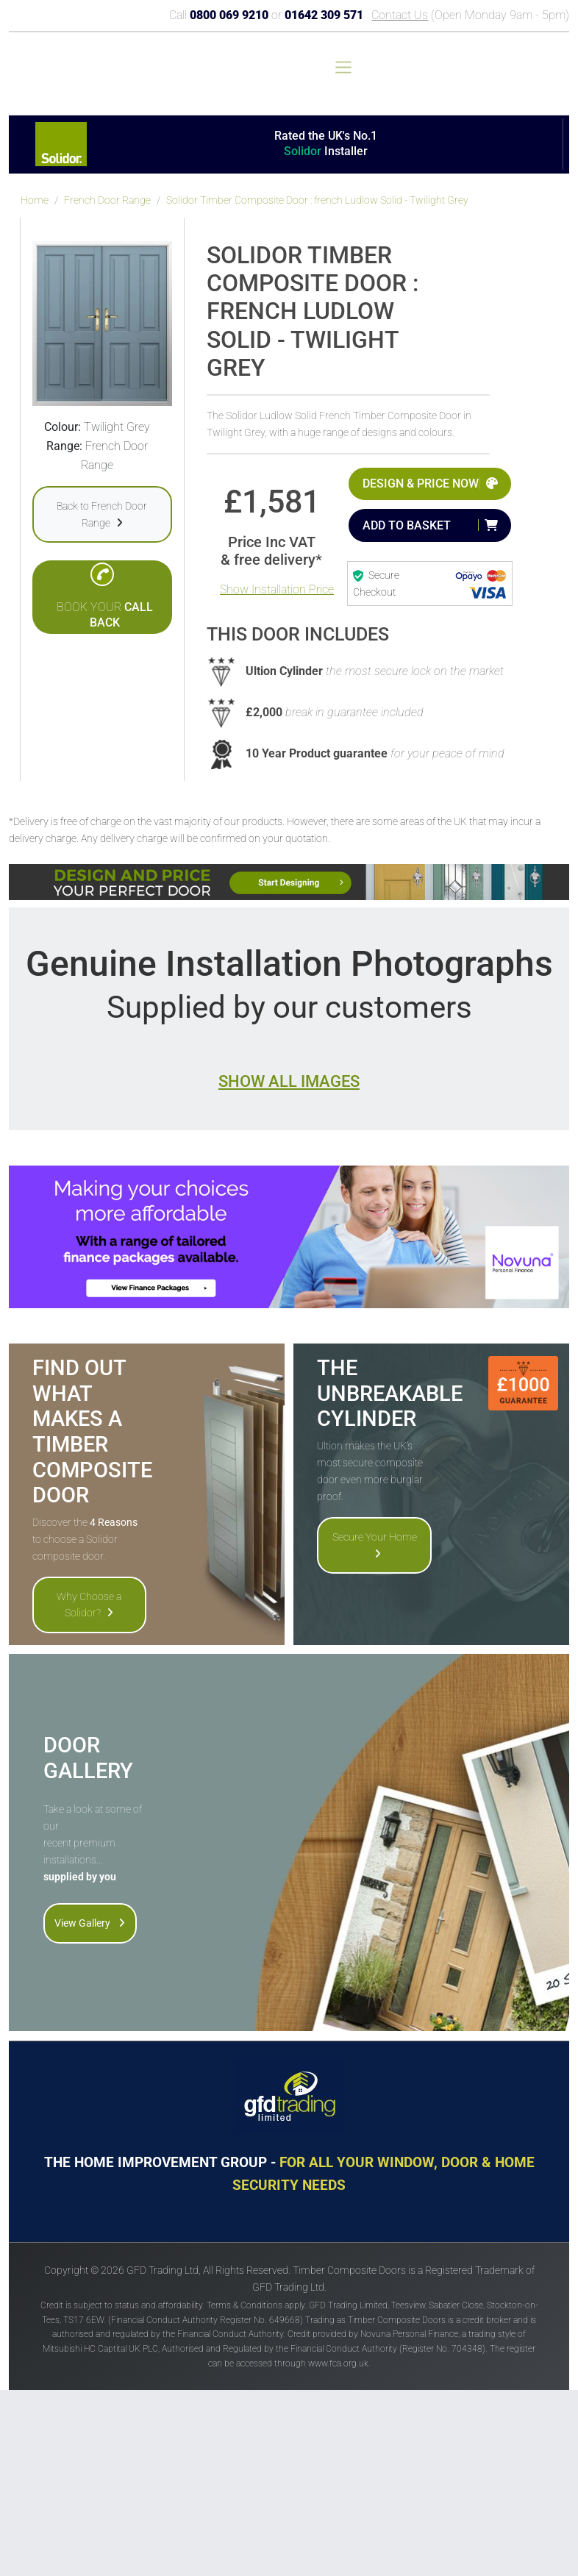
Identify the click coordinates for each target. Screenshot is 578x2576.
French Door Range (107, 200)
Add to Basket (407, 525)
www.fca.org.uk (338, 2363)
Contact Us (399, 15)
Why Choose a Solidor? (89, 1605)
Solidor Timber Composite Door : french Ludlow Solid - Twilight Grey (317, 200)
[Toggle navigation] (343, 67)
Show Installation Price (277, 589)
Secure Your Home (374, 1544)
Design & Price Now (421, 483)
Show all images (289, 1081)
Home (35, 200)
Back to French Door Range (102, 514)
